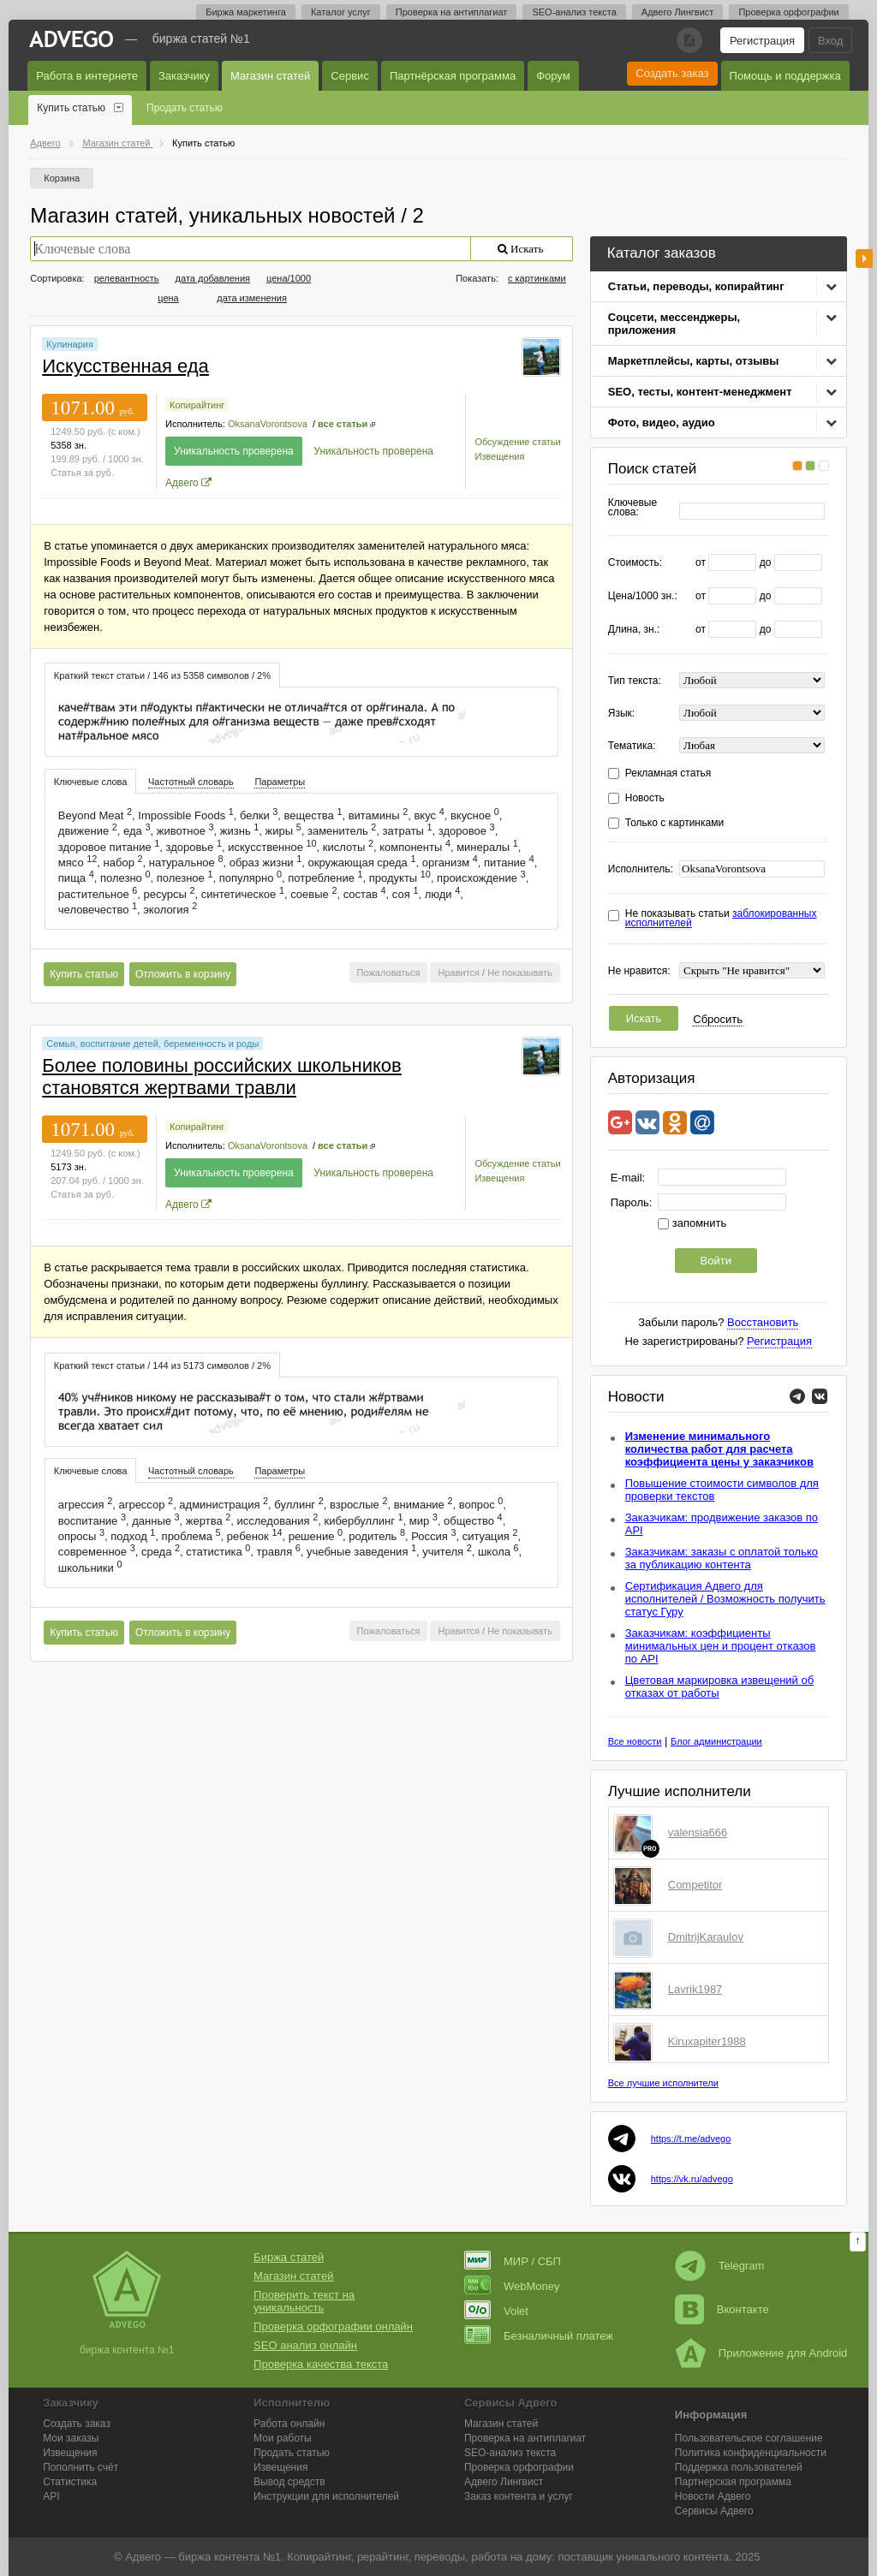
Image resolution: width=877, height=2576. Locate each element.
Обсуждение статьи (517, 442)
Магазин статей (270, 75)
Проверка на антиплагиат (452, 12)
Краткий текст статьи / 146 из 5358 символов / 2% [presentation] (162, 675)
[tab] (162, 675)
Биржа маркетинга (246, 12)
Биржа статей (289, 2257)
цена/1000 (288, 278)
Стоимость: (635, 563)
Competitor (695, 1884)
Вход (830, 40)
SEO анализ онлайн (305, 2345)
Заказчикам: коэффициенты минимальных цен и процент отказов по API (720, 1646)
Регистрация (762, 40)
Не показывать (519, 972)
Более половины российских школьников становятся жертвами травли (222, 1076)
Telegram (719, 2265)
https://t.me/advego (691, 2138)
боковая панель (864, 258)
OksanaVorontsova (267, 424)
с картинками (537, 278)
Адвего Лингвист (677, 12)
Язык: (621, 713)
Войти (716, 1260)
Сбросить (718, 1019)
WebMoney (512, 2286)
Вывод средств (289, 2482)
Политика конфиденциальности (750, 2453)
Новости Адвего (713, 2496)
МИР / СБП (512, 2261)
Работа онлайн (289, 2424)
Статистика (70, 2482)
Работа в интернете (87, 75)
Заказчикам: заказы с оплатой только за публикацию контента (721, 1558)
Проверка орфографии (788, 12)
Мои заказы (70, 2438)
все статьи (342, 424)
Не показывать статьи (721, 918)
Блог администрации (716, 1741)
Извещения (499, 456)
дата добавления (213, 278)
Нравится (459, 972)
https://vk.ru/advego (692, 2179)
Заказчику (184, 75)
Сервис (350, 75)
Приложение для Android (761, 2353)
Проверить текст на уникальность (304, 2301)
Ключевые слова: (632, 507)
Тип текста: (634, 681)
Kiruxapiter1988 (707, 2041)
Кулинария (69, 344)
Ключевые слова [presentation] (91, 781)
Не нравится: (639, 971)
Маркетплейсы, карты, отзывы (693, 360)
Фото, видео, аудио (661, 422)
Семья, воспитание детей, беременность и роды (152, 1043)
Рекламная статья (668, 773)
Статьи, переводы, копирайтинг (696, 286)
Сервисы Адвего (714, 2511)
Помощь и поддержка (785, 75)
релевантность (126, 278)
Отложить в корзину (182, 974)
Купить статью (71, 108)
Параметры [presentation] (279, 781)
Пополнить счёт (80, 2467)
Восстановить (762, 1322)
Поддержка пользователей (738, 2467)
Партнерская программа (733, 2482)
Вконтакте (722, 2309)
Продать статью (184, 108)
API (51, 2496)
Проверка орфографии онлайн (333, 2326)
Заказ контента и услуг (518, 2496)
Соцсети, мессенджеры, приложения (674, 323)
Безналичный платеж (538, 2335)
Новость (645, 798)
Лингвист (503, 2482)
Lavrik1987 (695, 1989)
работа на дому (511, 2556)
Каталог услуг (341, 12)
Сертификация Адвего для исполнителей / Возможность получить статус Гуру (725, 1599)
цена (168, 298)
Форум (553, 75)
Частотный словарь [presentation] (191, 781)
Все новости (635, 1741)
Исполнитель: (640, 869)
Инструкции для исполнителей (326, 2496)
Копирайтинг (197, 405)
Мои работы (283, 2438)
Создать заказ (671, 73)
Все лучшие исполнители (663, 2083)
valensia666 (697, 1832)
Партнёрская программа (453, 75)
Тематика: (632, 746)
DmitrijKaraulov (705, 1937)
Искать (644, 1018)
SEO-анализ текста (574, 12)
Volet (496, 2311)
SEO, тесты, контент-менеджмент (700, 391)
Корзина (62, 178)
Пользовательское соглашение (749, 2438)
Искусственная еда (125, 366)
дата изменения (252, 298)
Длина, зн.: (634, 629)
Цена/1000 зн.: (642, 596)
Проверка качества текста (321, 2364)
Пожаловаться (389, 972)
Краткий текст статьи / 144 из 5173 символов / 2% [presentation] (162, 1365)
